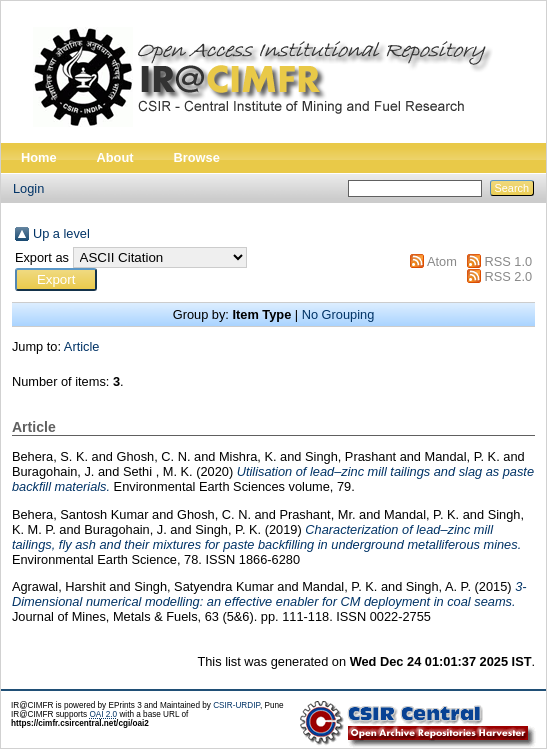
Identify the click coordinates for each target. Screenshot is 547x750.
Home (39, 157)
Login (28, 188)
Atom (442, 261)
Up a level (61, 233)
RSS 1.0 (508, 261)
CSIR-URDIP (236, 705)
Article (82, 346)
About (115, 157)
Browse (197, 157)
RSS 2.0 (508, 276)
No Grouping (338, 314)
